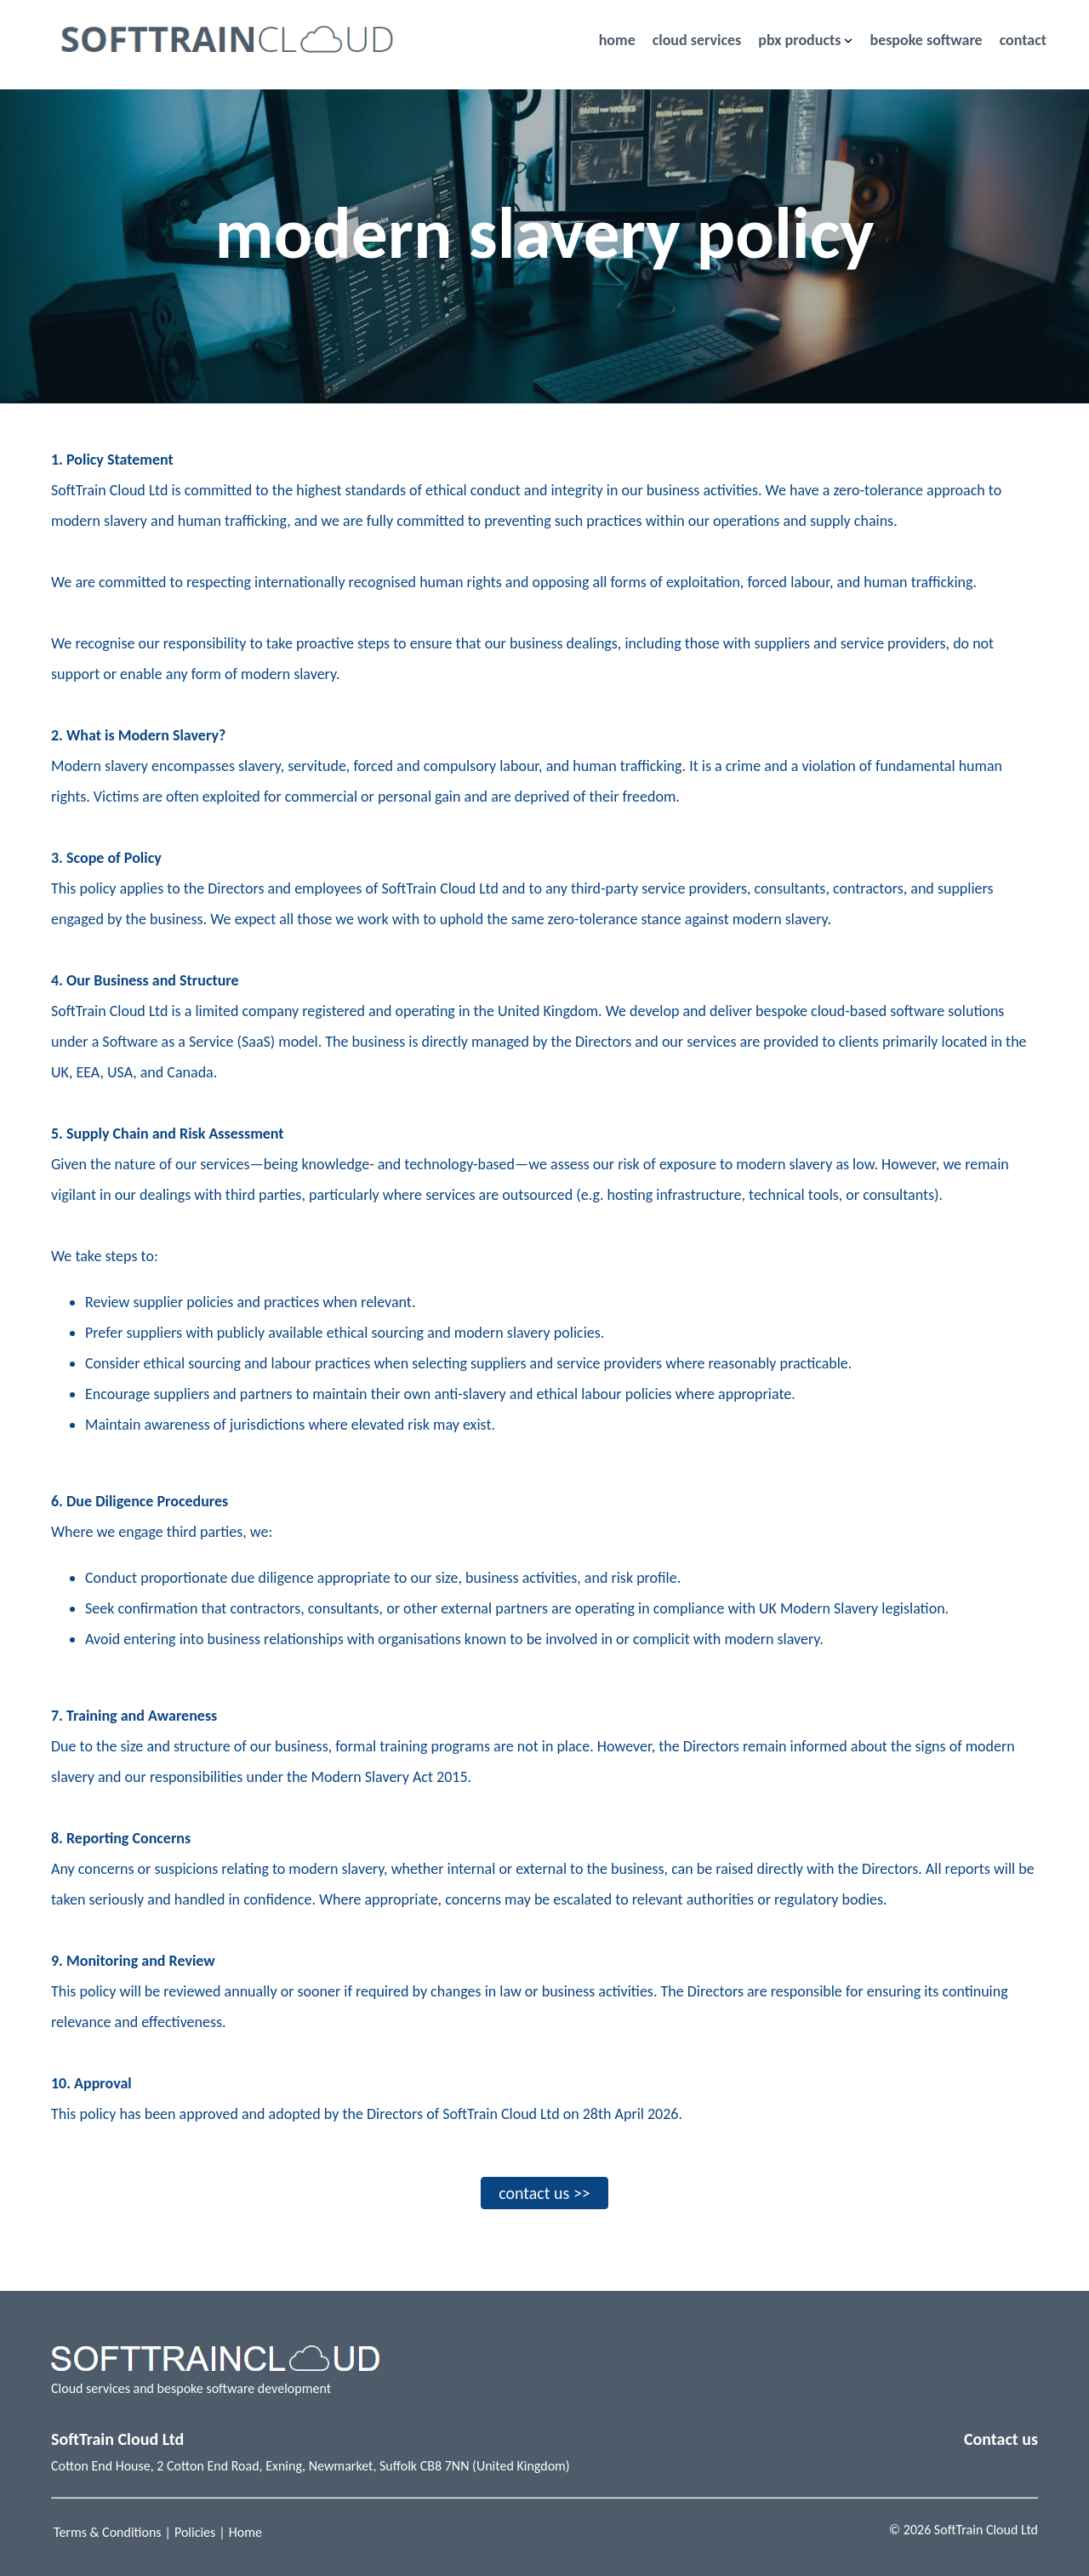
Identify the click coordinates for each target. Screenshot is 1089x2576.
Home (245, 2532)
